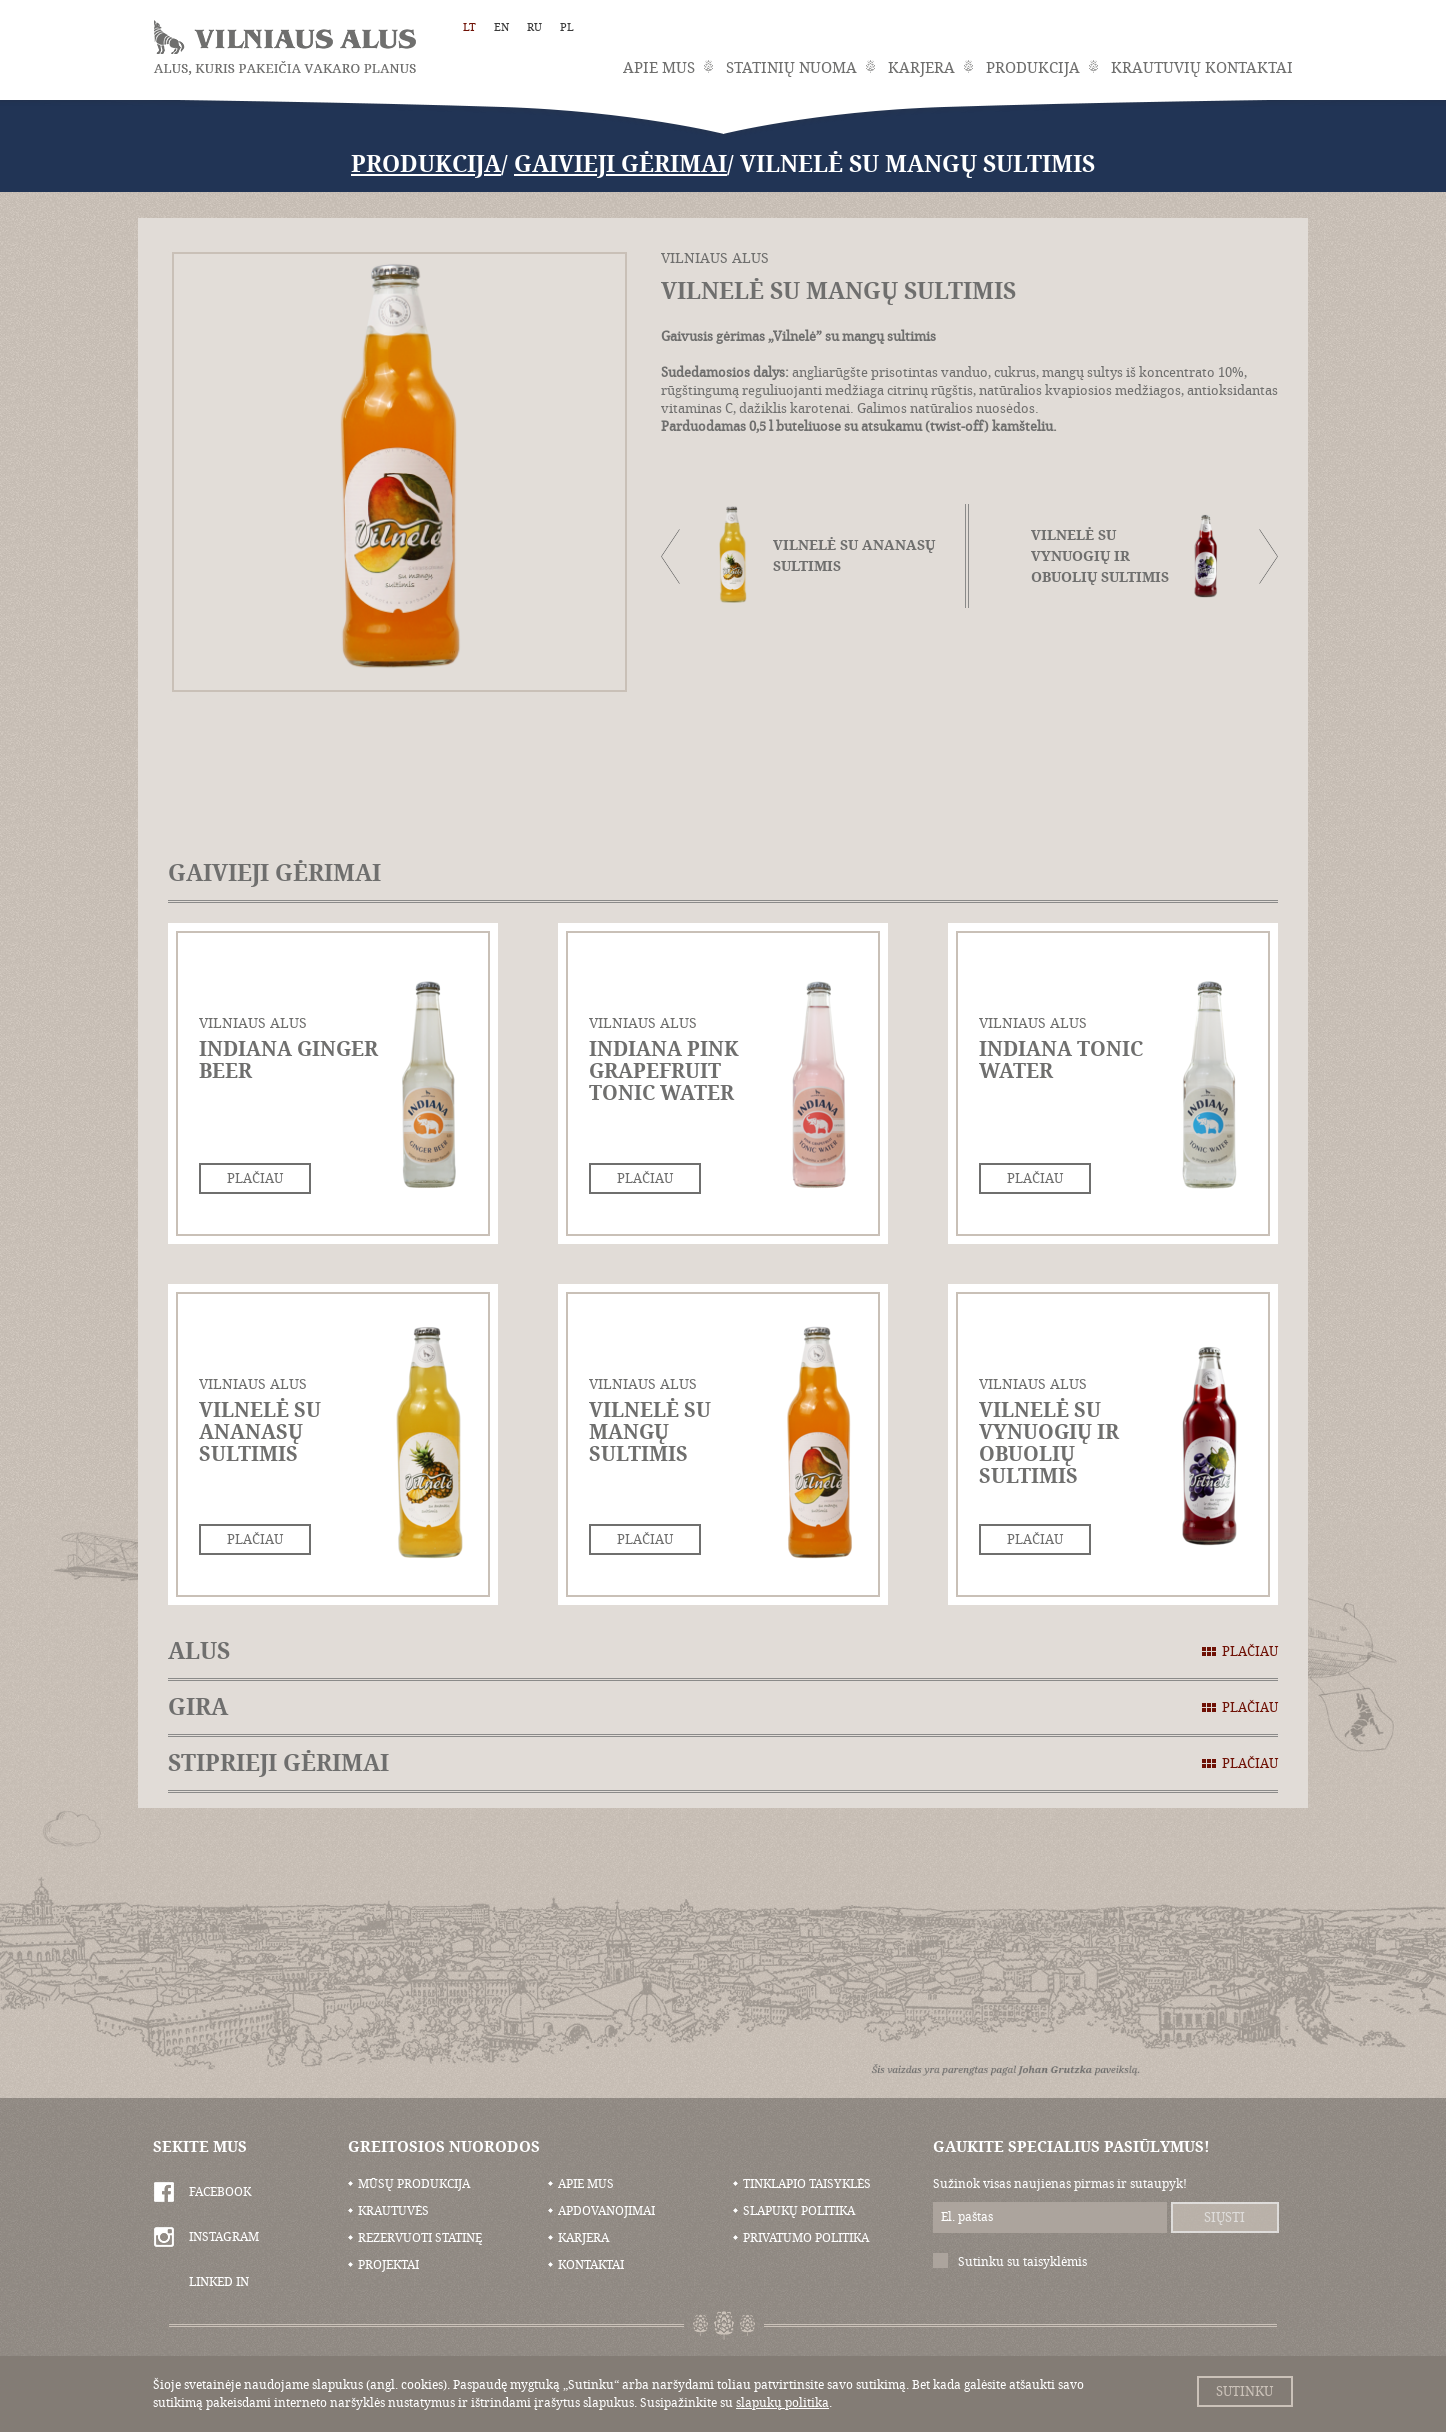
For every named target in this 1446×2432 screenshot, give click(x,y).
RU (534, 27)
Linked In (219, 2282)
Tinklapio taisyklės (807, 2184)
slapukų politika (782, 2403)
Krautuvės (393, 2211)
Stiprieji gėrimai (723, 1763)
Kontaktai (591, 2265)
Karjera (921, 67)
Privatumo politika (806, 2238)
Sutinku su (1022, 2262)
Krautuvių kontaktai (1202, 67)
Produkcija (1033, 67)
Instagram (224, 2237)
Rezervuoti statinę (420, 2238)
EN (501, 27)
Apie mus (659, 67)
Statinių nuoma (791, 67)
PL (567, 27)
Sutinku (1244, 2391)
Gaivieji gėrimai (620, 164)
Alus (723, 1651)
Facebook (220, 2192)
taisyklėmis (1055, 2262)
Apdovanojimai (606, 2211)
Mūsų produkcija (414, 2184)
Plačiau (255, 1178)
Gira (723, 1707)
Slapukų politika (799, 2211)
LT (469, 27)
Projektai (388, 2265)
